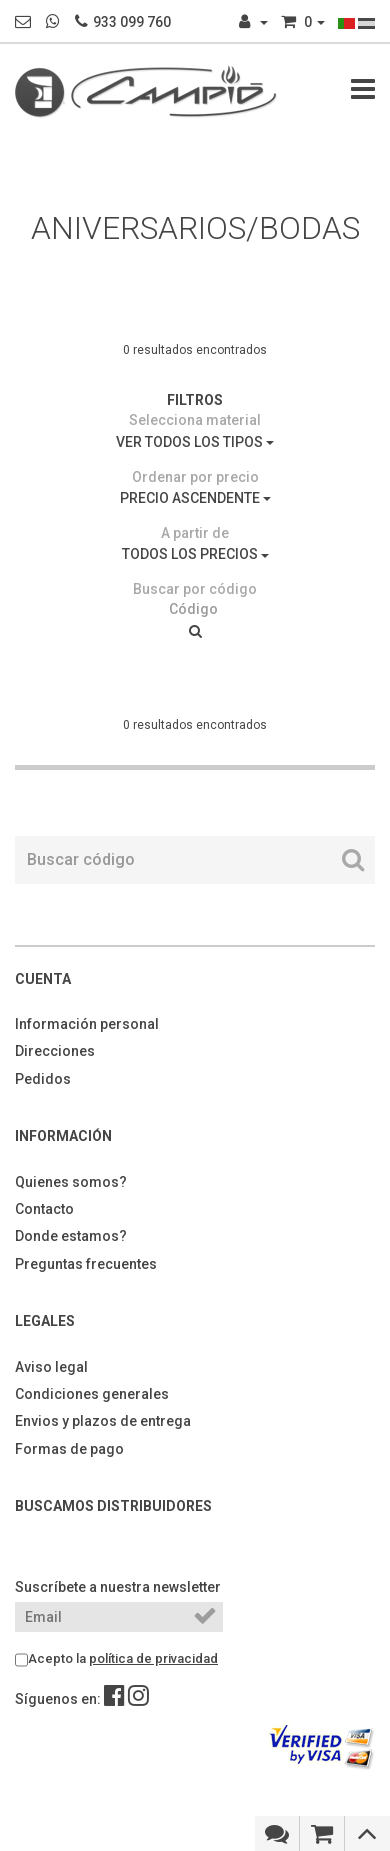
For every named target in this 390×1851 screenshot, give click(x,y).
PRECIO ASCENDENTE (195, 498)
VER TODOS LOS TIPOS (195, 442)
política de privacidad (153, 1658)
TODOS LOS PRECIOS (195, 554)
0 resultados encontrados (195, 350)
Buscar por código (195, 589)
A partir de (195, 533)
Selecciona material (195, 420)
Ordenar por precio (195, 477)
